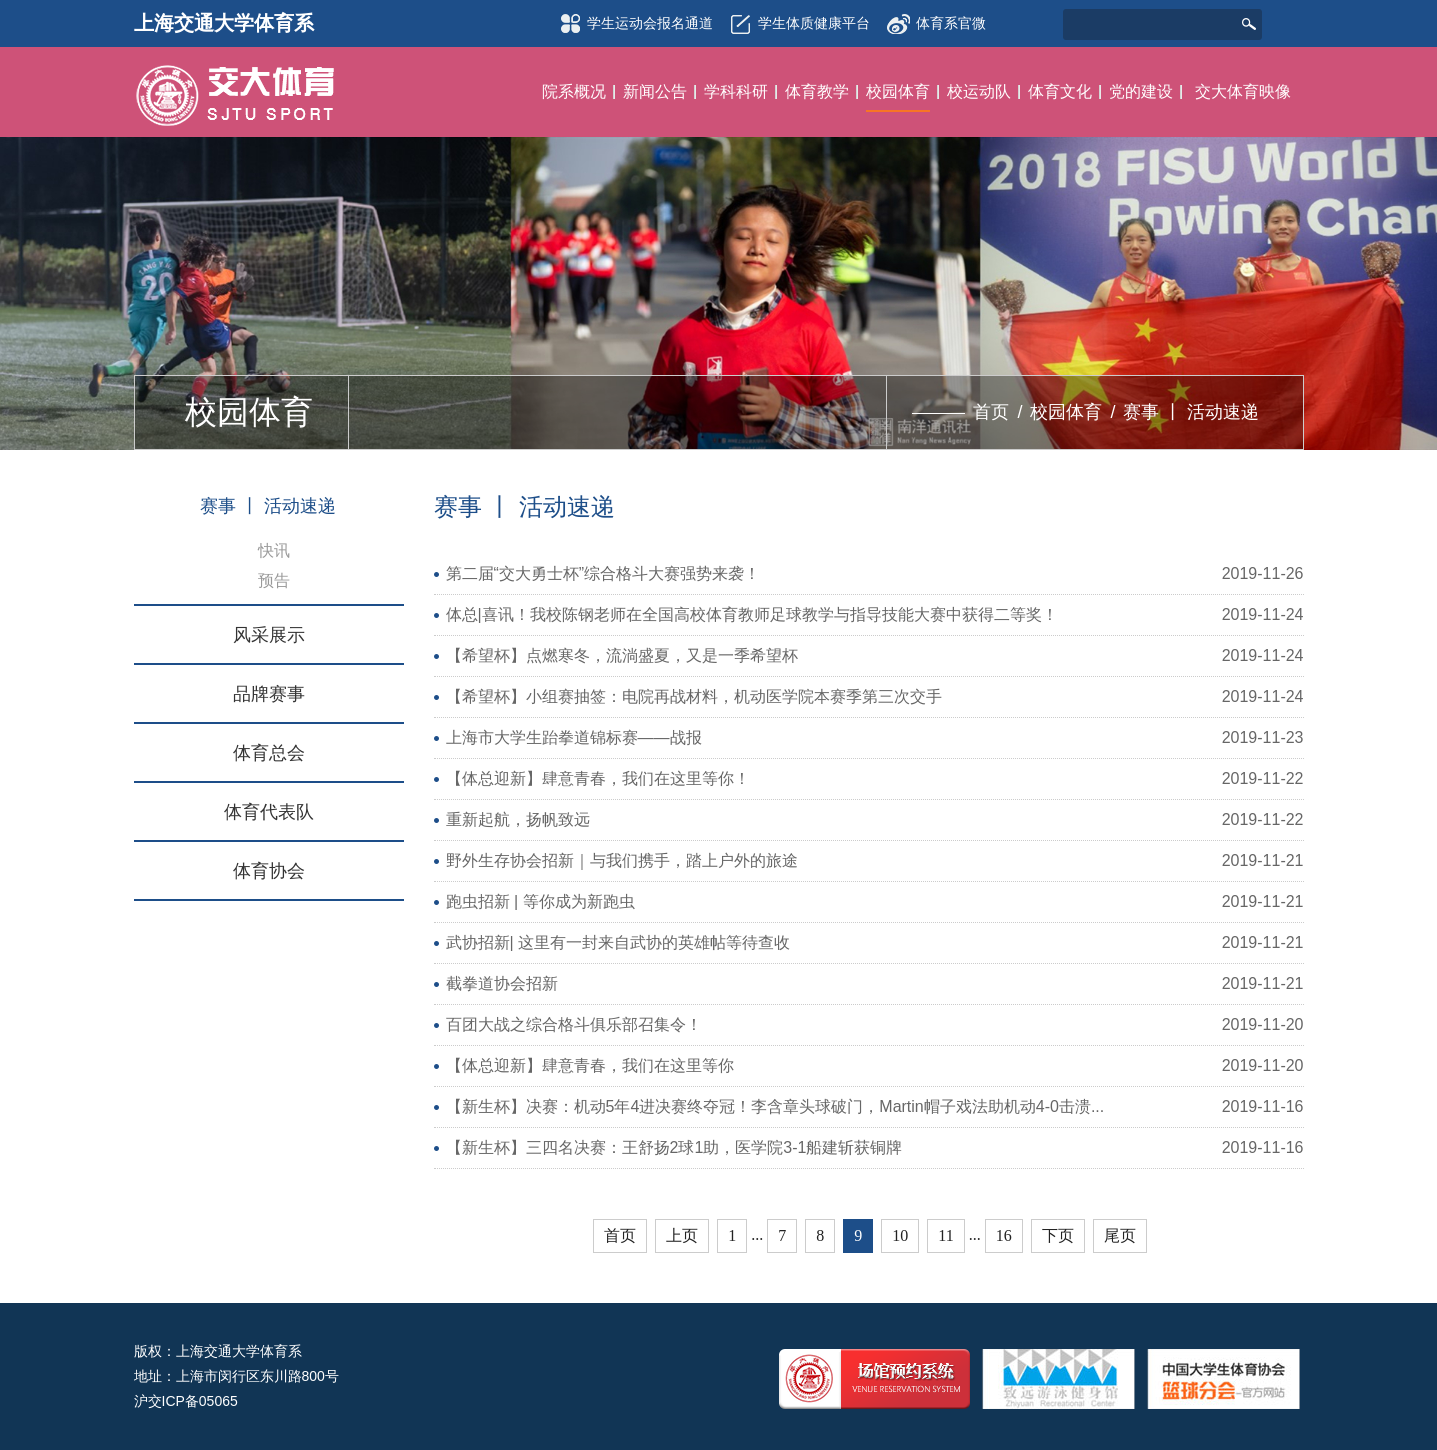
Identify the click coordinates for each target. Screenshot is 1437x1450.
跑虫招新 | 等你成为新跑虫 (540, 901)
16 (1004, 1235)
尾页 (1120, 1235)
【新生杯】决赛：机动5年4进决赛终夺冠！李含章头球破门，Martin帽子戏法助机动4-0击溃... (775, 1106)
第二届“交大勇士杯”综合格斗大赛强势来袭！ (603, 573)
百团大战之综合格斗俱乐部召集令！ (574, 1024)
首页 (991, 412)
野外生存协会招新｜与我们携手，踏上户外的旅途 (622, 860)
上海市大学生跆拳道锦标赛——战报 (574, 737)
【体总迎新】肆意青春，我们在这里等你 (590, 1065)
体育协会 (269, 871)
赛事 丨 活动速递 (1191, 412)
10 (900, 1235)
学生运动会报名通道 (633, 24)
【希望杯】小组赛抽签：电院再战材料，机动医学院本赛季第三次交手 (694, 696)
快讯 (274, 550)
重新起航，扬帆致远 (518, 819)
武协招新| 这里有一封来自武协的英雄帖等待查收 (618, 942)
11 (945, 1235)
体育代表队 (269, 812)
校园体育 (1066, 412)
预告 (274, 580)
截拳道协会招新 (502, 983)
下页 (1058, 1235)
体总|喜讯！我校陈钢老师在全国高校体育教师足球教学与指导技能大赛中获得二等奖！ (752, 614)
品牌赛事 (269, 694)
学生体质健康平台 (797, 24)
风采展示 (269, 635)
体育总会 (269, 753)
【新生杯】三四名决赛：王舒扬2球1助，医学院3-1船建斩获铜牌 (674, 1147)
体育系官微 (936, 17)
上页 (682, 1235)
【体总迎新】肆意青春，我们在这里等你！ (598, 778)
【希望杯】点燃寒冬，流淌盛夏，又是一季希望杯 (622, 655)
